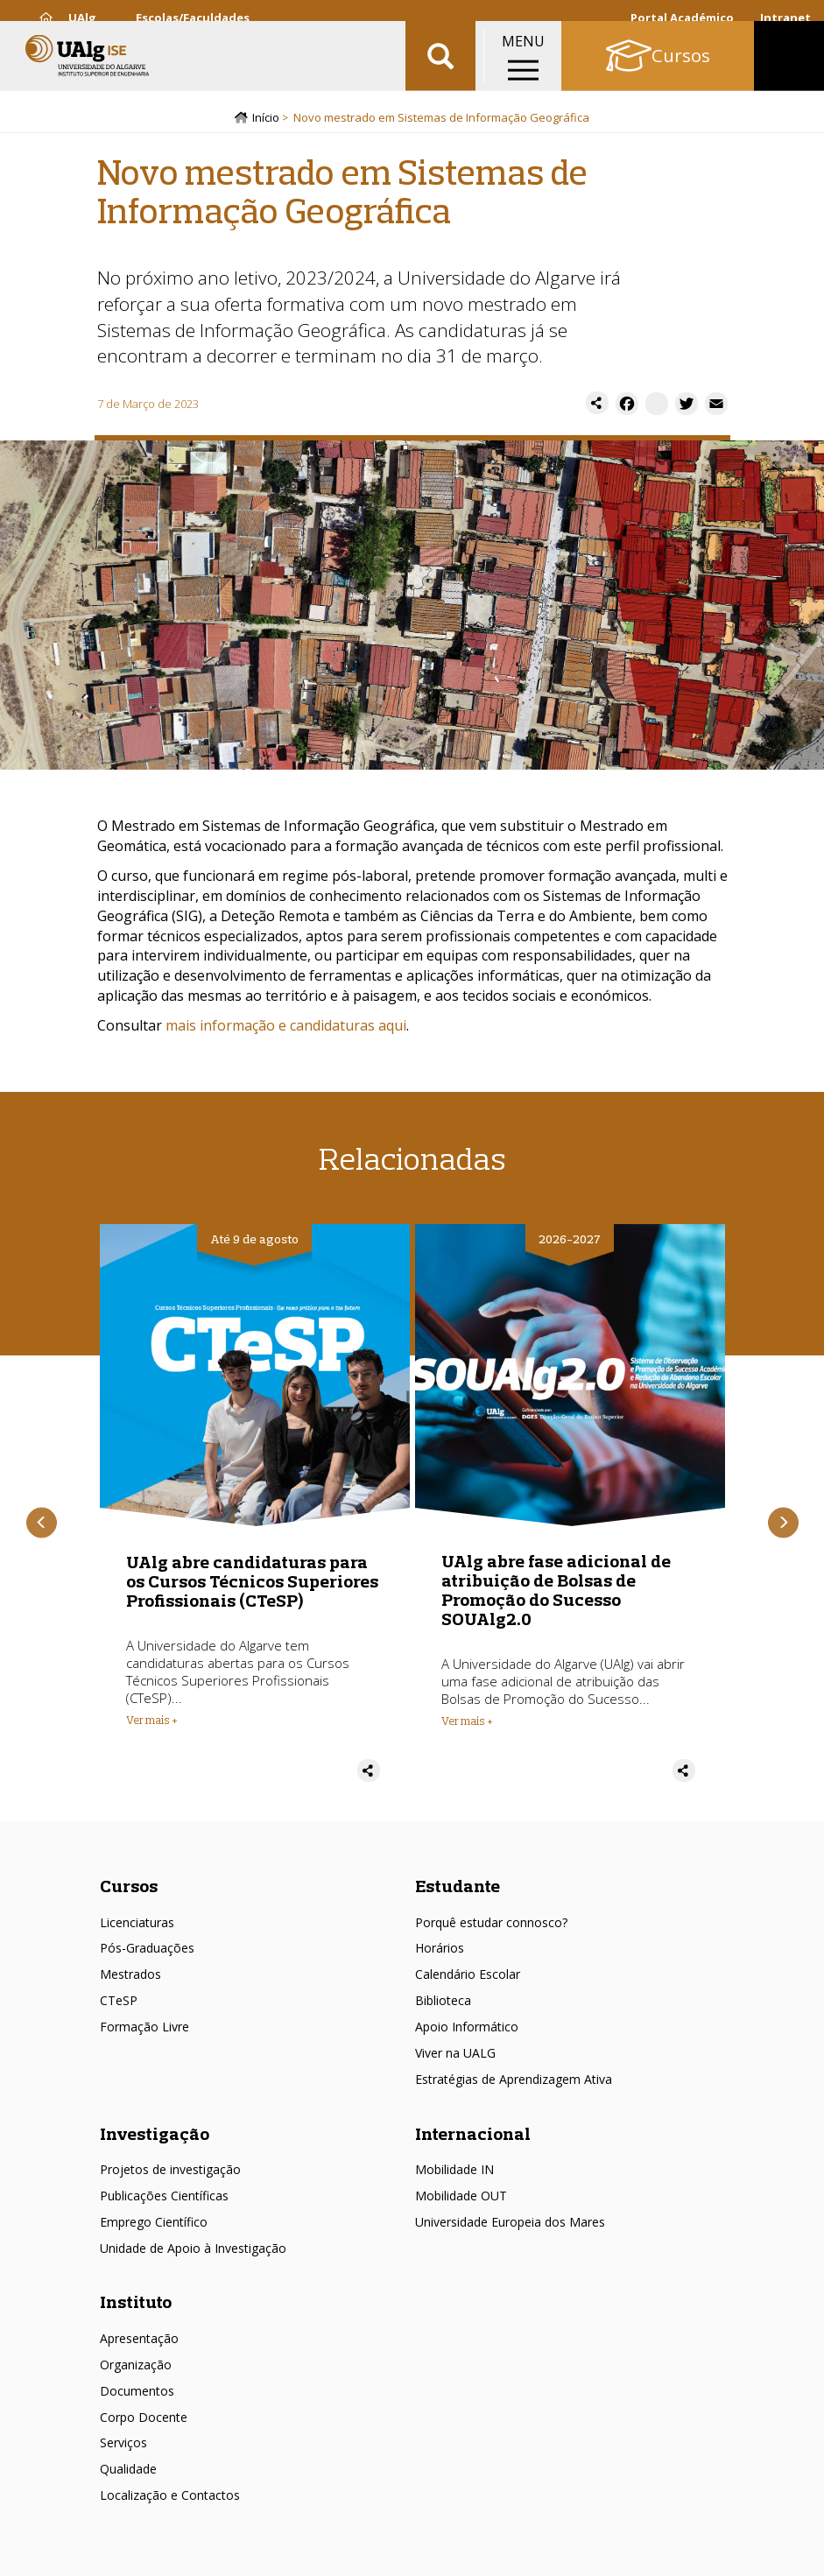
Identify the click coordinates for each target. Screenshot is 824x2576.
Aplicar (440, 70)
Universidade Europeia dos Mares (510, 2224)
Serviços (123, 2446)
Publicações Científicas (164, 2198)
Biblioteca (443, 2003)
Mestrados (130, 1977)
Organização (136, 2367)
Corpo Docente (143, 2419)
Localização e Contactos (170, 2497)
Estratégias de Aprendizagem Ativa (513, 2081)
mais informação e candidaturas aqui (286, 1028)
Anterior (41, 1525)
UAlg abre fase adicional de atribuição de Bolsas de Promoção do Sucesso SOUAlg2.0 (556, 1592)
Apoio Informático (466, 2029)
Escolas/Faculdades (193, 17)
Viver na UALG (455, 2055)
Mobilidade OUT (461, 2198)
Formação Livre (144, 2029)
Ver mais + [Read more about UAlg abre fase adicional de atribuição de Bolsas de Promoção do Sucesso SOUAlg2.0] (467, 1723)
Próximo (783, 1525)
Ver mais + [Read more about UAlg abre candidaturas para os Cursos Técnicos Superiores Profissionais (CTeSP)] (152, 1722)
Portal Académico (682, 17)
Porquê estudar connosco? (491, 1925)
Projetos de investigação (170, 2172)
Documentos (137, 2393)
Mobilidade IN (454, 2172)
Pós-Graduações (147, 1951)
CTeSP (118, 2003)
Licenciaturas (137, 1925)
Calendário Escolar (467, 1977)
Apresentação (139, 2341)
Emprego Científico (154, 2224)
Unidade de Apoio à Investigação (193, 2250)
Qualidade (128, 2472)
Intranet (785, 17)
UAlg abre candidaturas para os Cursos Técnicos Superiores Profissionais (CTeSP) (252, 1583)
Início (265, 120)
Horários (439, 1951)
